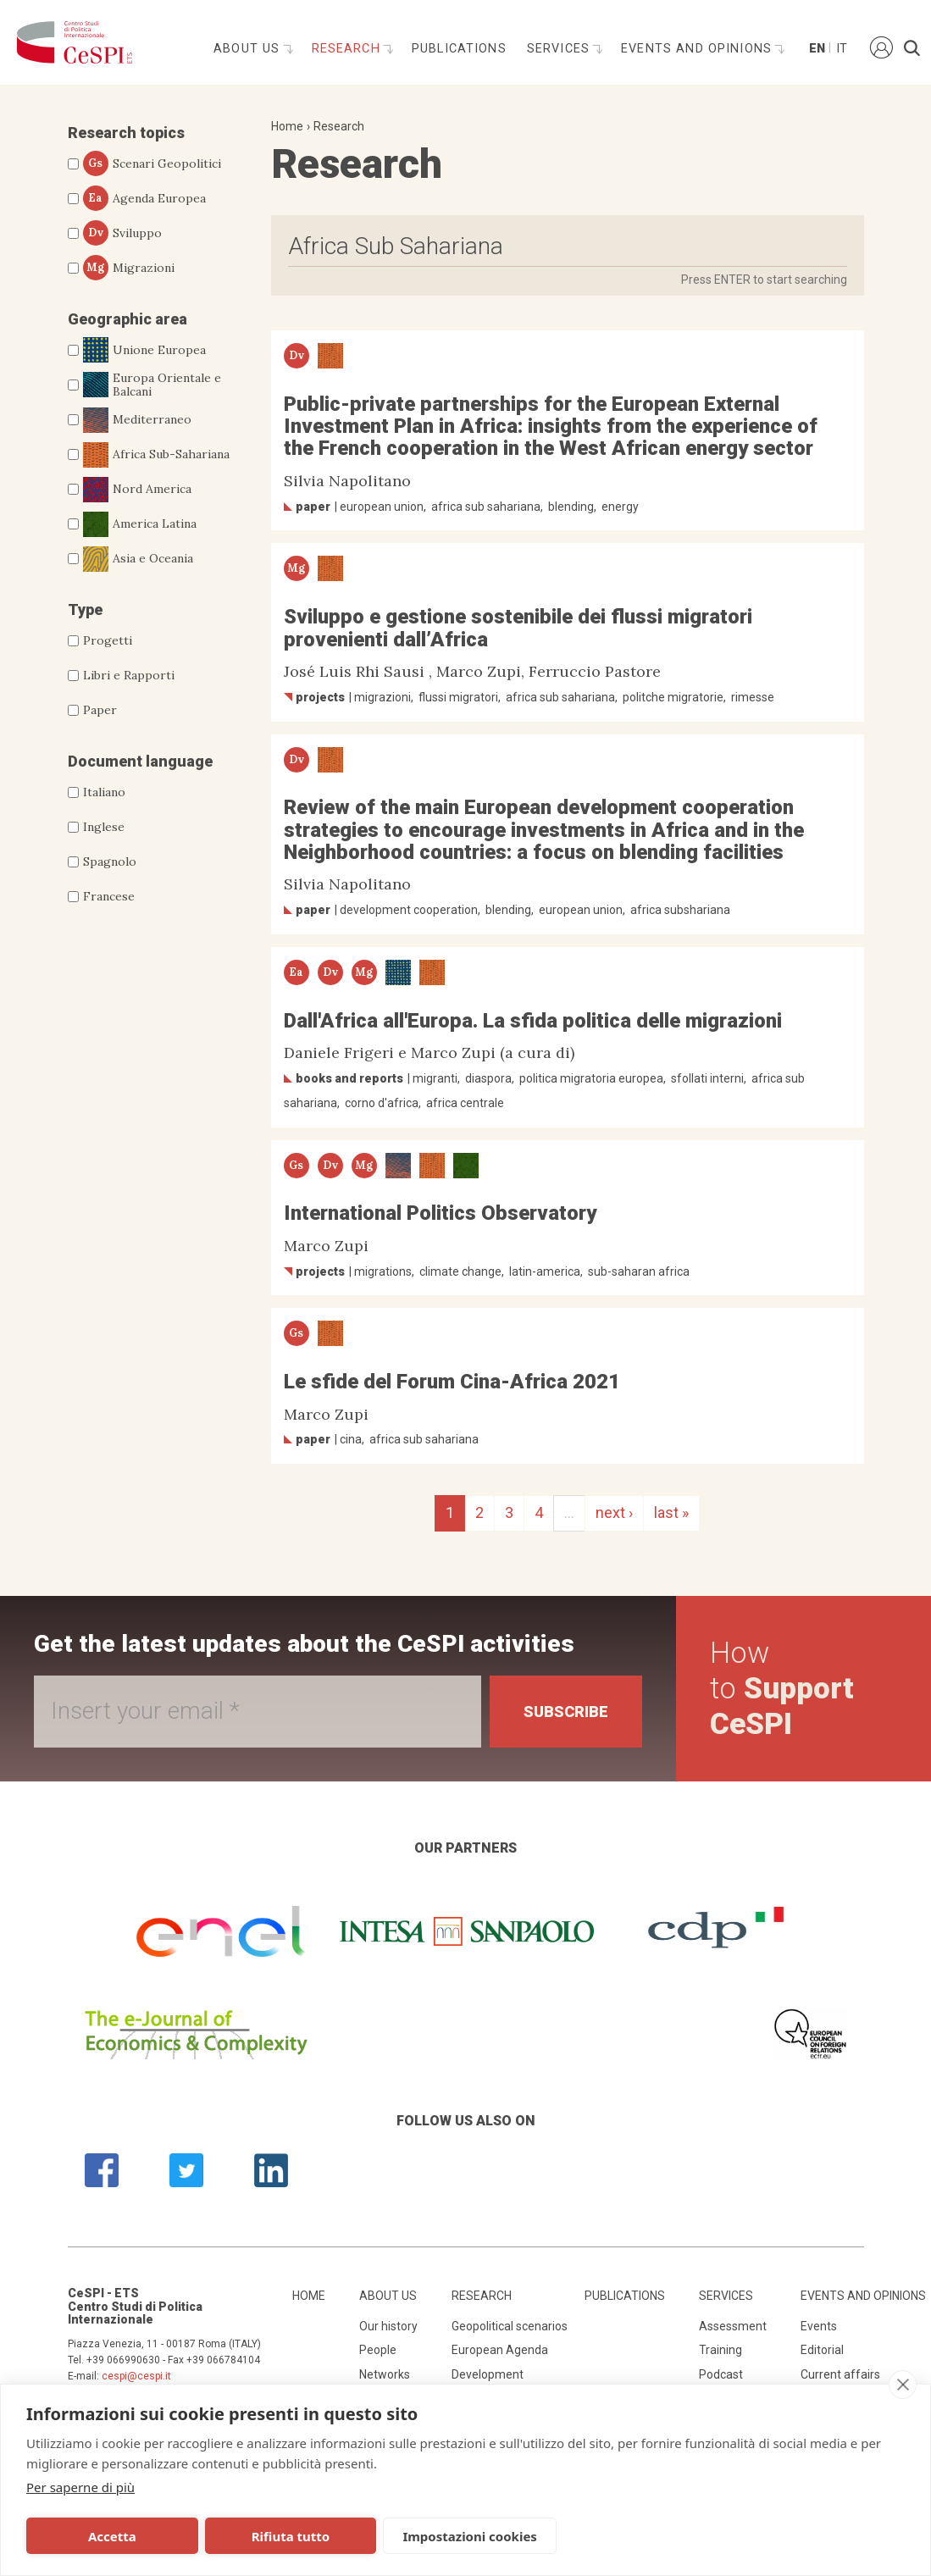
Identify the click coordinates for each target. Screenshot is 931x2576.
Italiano (104, 792)
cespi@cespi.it (136, 2376)
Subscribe (566, 1711)
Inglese (104, 826)
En (816, 49)
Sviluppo (122, 233)
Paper (100, 709)
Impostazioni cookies (469, 2536)
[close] (903, 2384)
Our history (388, 2326)
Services (560, 49)
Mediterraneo (137, 420)
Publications (459, 49)
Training (720, 2350)
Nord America (137, 489)
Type (85, 609)
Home (287, 126)
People (377, 2350)
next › (614, 1512)
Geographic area (127, 319)
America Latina (140, 524)
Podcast (721, 2374)
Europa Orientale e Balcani (152, 385)
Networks (384, 2374)
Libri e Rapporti (129, 675)
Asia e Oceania (138, 559)
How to (782, 1689)
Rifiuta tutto (291, 2536)
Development (488, 2374)
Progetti (107, 640)
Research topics (126, 132)
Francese (109, 896)
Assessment (733, 2326)
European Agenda (500, 2350)
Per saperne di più (80, 2487)
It (841, 49)
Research (348, 49)
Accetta (112, 2536)
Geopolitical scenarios (510, 2326)
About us (248, 49)
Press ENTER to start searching (764, 279)
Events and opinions (698, 49)
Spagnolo (109, 861)
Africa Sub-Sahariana (156, 455)
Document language (140, 761)
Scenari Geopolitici (152, 163)
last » (671, 1512)
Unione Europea (144, 350)
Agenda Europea (144, 198)
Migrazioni (129, 267)
